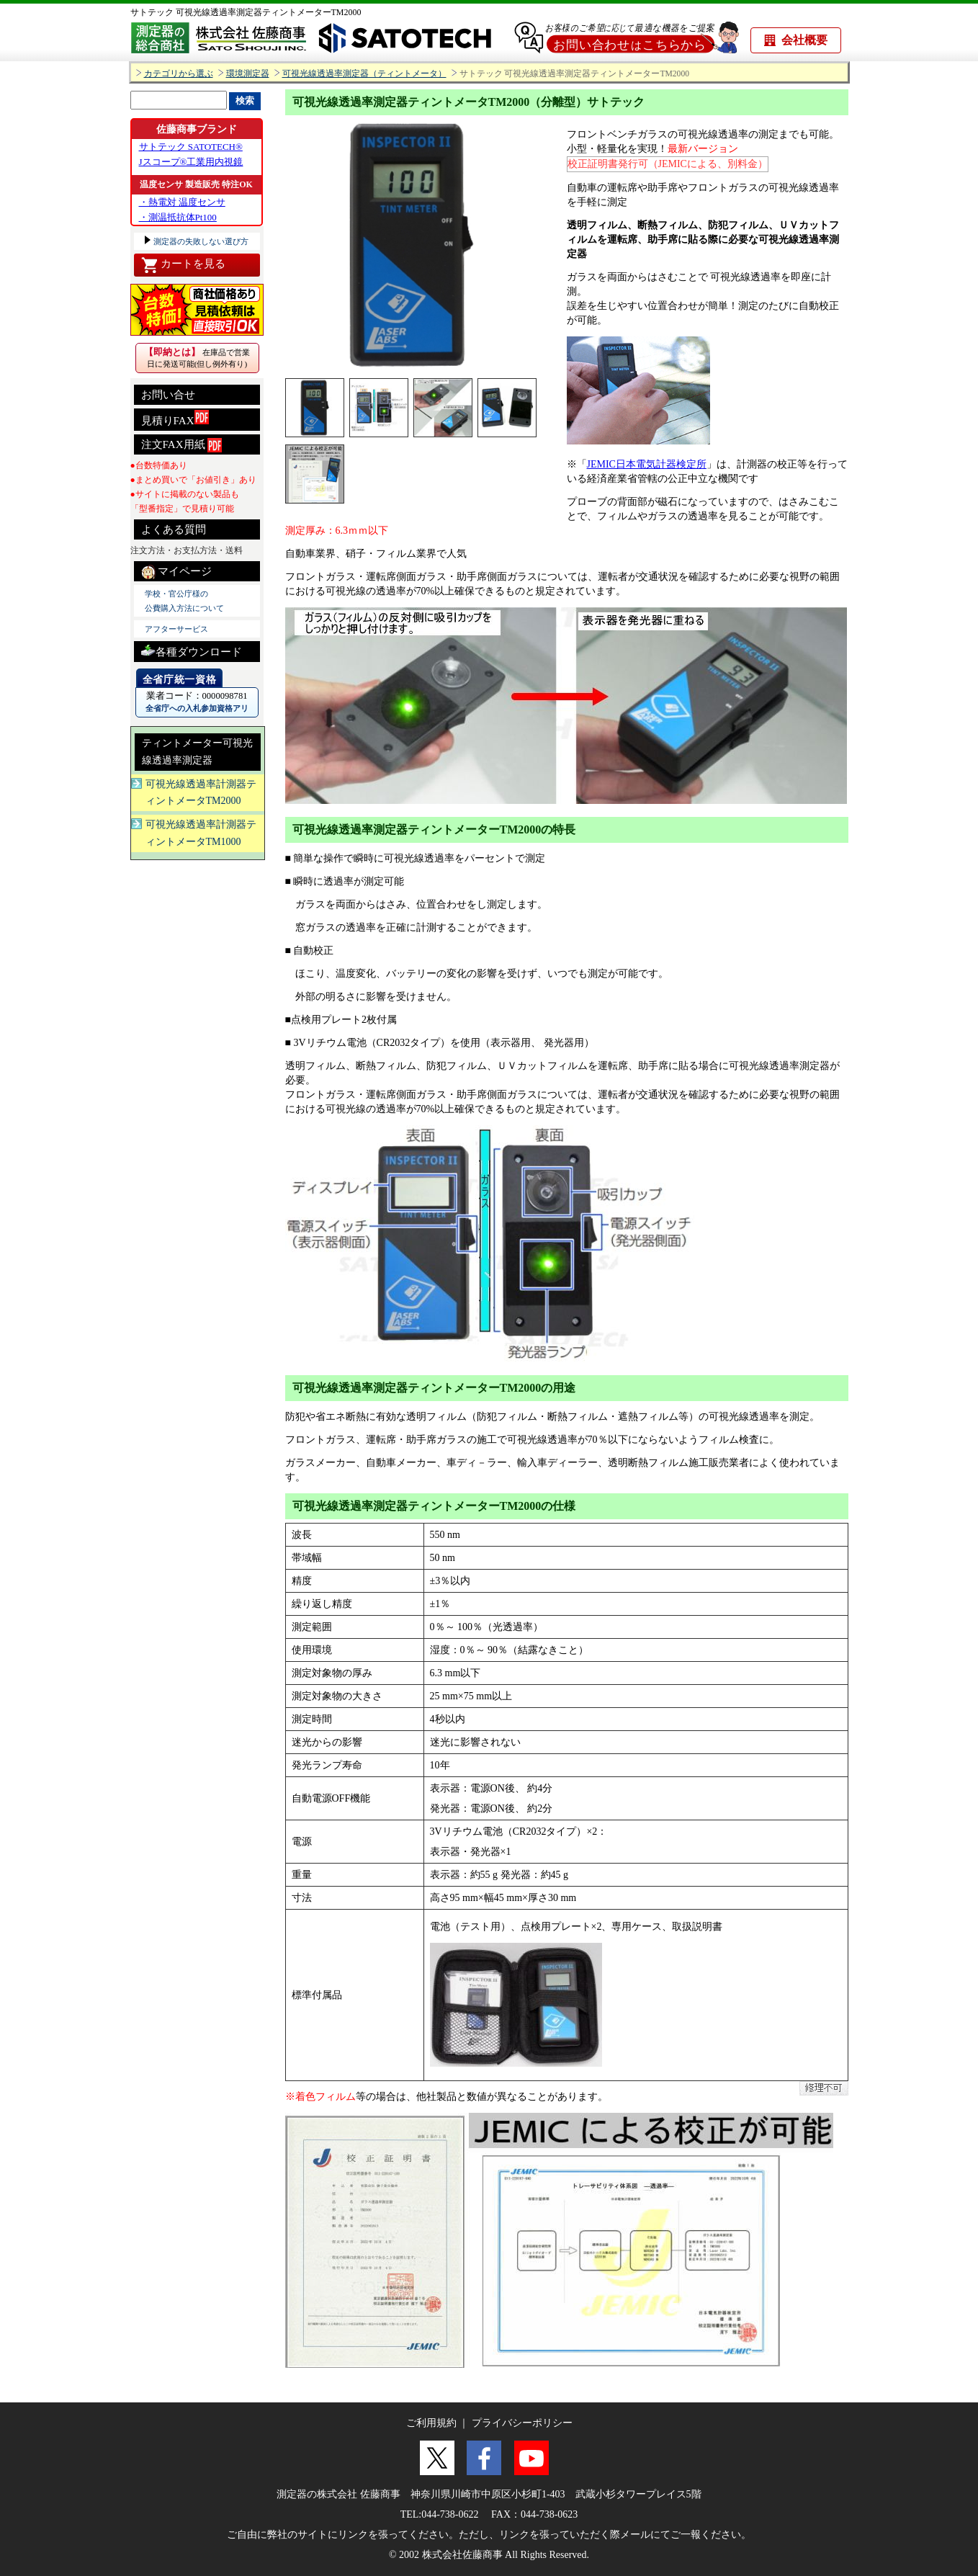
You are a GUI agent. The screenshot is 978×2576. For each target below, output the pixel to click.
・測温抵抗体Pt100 (178, 217)
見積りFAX (175, 418)
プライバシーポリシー (522, 2423)
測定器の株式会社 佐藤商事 (338, 2494)
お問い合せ (168, 395)
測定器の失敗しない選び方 (200, 241)
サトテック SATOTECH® (191, 146)
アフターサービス (176, 629)
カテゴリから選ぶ (178, 74)
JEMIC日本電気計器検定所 (646, 464)
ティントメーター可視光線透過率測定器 (197, 752)
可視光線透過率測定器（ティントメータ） (364, 74)
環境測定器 (247, 74)
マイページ (176, 572)
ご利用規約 (431, 2423)
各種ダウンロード (191, 650)
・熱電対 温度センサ (182, 202)
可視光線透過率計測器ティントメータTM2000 (200, 793)
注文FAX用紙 (182, 445)
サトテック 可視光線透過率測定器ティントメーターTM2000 (246, 12)
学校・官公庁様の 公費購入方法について (184, 600)
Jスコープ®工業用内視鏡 (191, 161)
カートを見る (183, 265)
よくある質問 (173, 529)
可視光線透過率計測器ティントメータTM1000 (200, 833)
